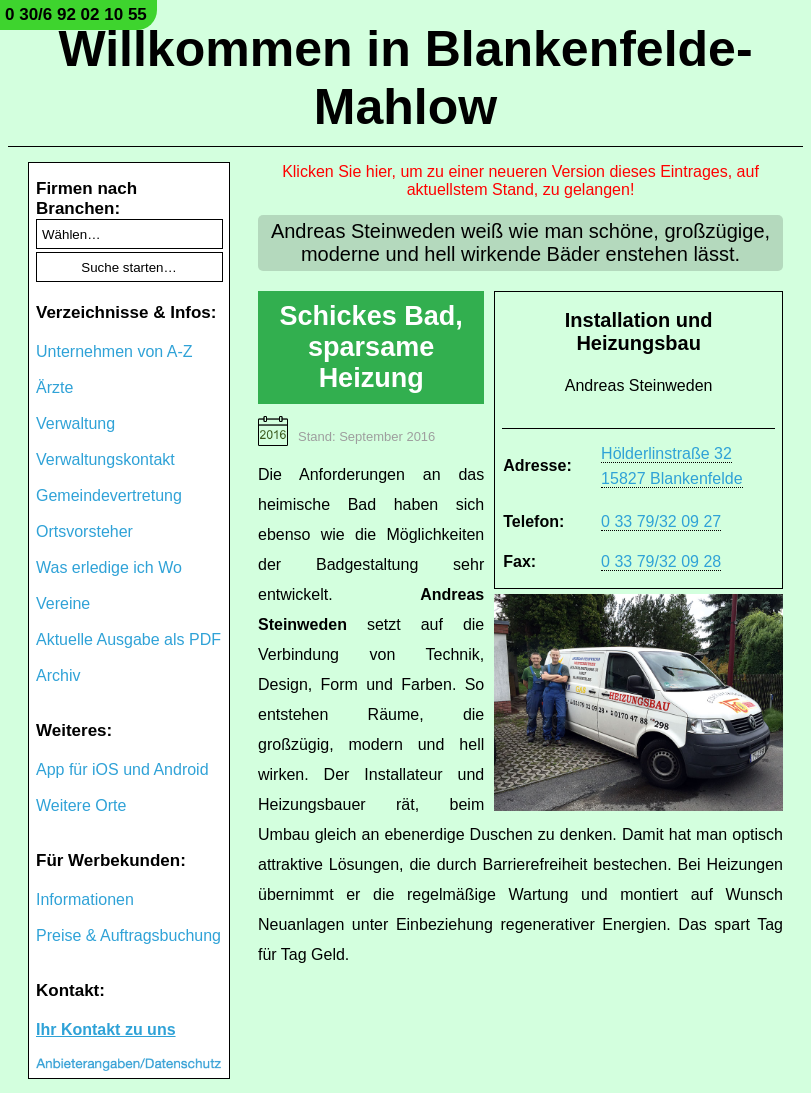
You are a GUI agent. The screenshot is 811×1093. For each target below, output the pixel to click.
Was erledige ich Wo (109, 567)
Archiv (58, 675)
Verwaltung (75, 423)
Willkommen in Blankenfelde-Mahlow (405, 78)
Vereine (63, 603)
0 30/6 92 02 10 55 (76, 14)
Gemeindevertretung (109, 495)
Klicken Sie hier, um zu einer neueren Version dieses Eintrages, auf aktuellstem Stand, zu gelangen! (520, 180)
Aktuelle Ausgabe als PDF (128, 639)
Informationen (85, 899)
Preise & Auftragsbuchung (128, 935)
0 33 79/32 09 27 (661, 521)
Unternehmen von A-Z (114, 351)
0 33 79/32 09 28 (661, 561)
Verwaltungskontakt (105, 459)
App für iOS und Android (122, 769)
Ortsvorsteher (84, 531)
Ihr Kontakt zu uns (106, 1029)
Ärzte (54, 387)
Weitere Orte (81, 805)
